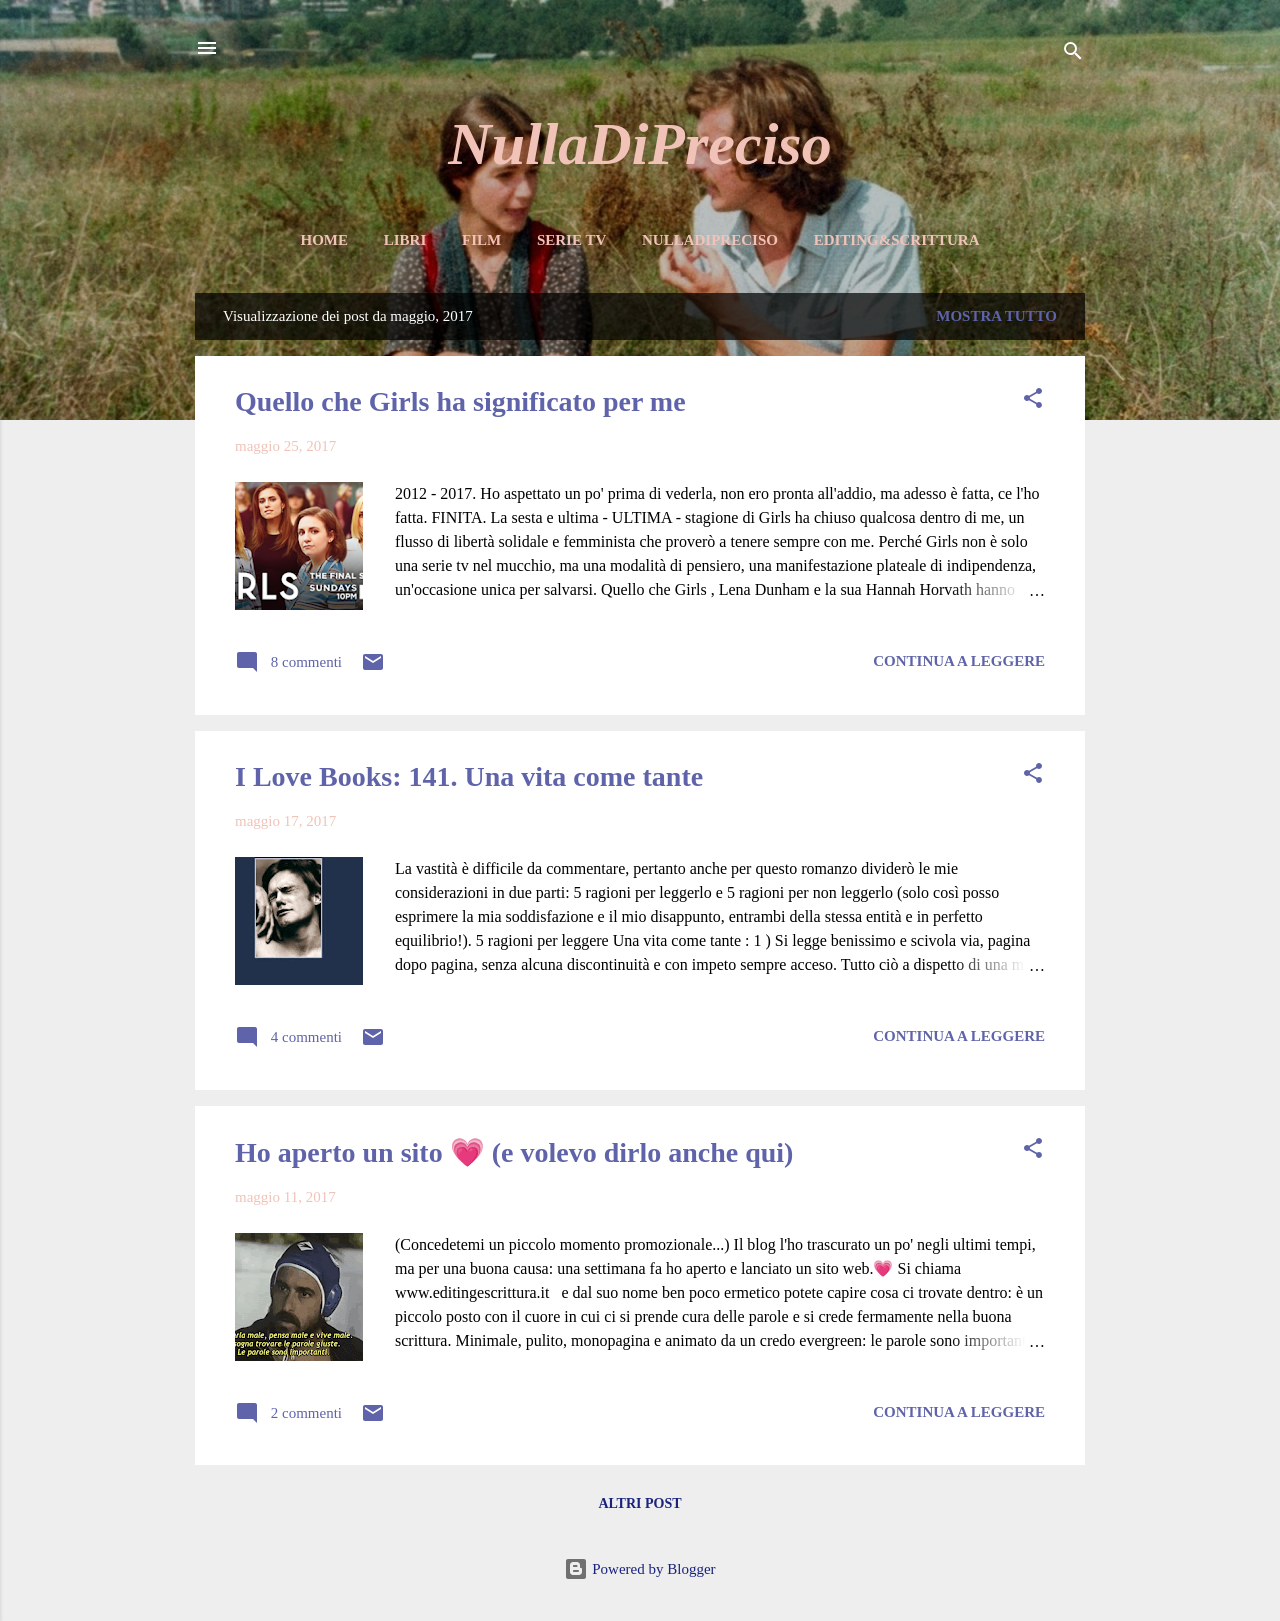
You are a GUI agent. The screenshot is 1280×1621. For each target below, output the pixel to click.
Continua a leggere (959, 661)
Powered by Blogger (639, 1569)
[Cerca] (1073, 54)
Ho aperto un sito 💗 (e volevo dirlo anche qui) (514, 1152)
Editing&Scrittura (897, 240)
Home (324, 240)
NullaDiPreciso (639, 144)
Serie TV (571, 240)
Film (481, 240)
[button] (1033, 401)
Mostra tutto (996, 316)
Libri (405, 240)
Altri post (639, 1503)
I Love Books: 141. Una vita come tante (469, 776)
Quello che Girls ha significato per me (460, 401)
